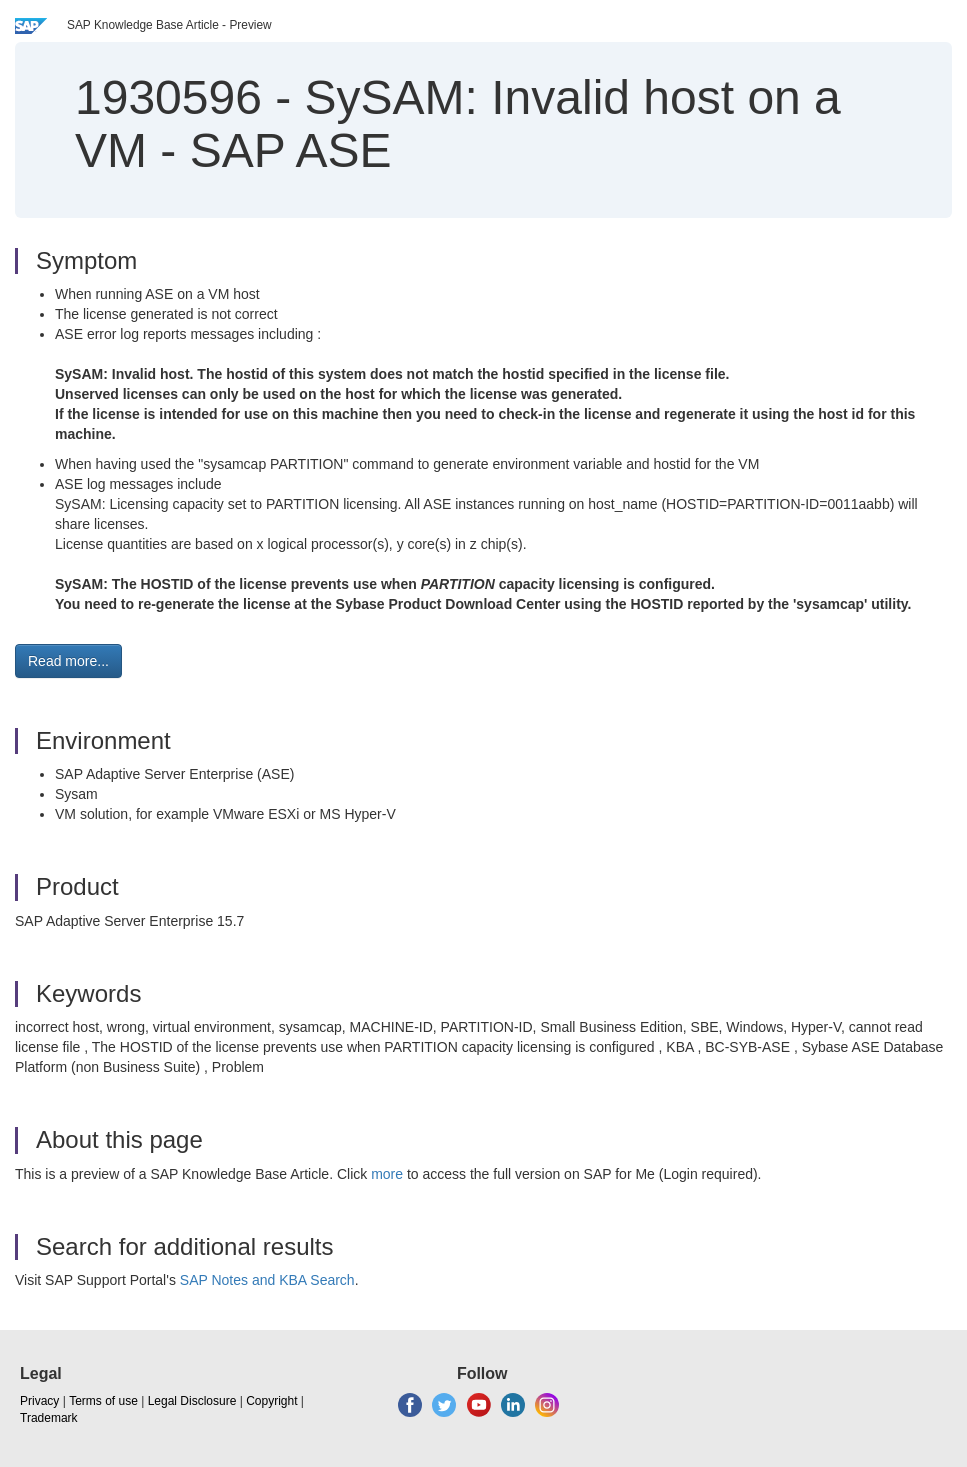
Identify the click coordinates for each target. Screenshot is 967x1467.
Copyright (271, 1401)
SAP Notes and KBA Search (267, 1280)
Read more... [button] (68, 661)
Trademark (49, 1418)
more (387, 1174)
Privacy (39, 1401)
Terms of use (103, 1401)
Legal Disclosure (192, 1401)
